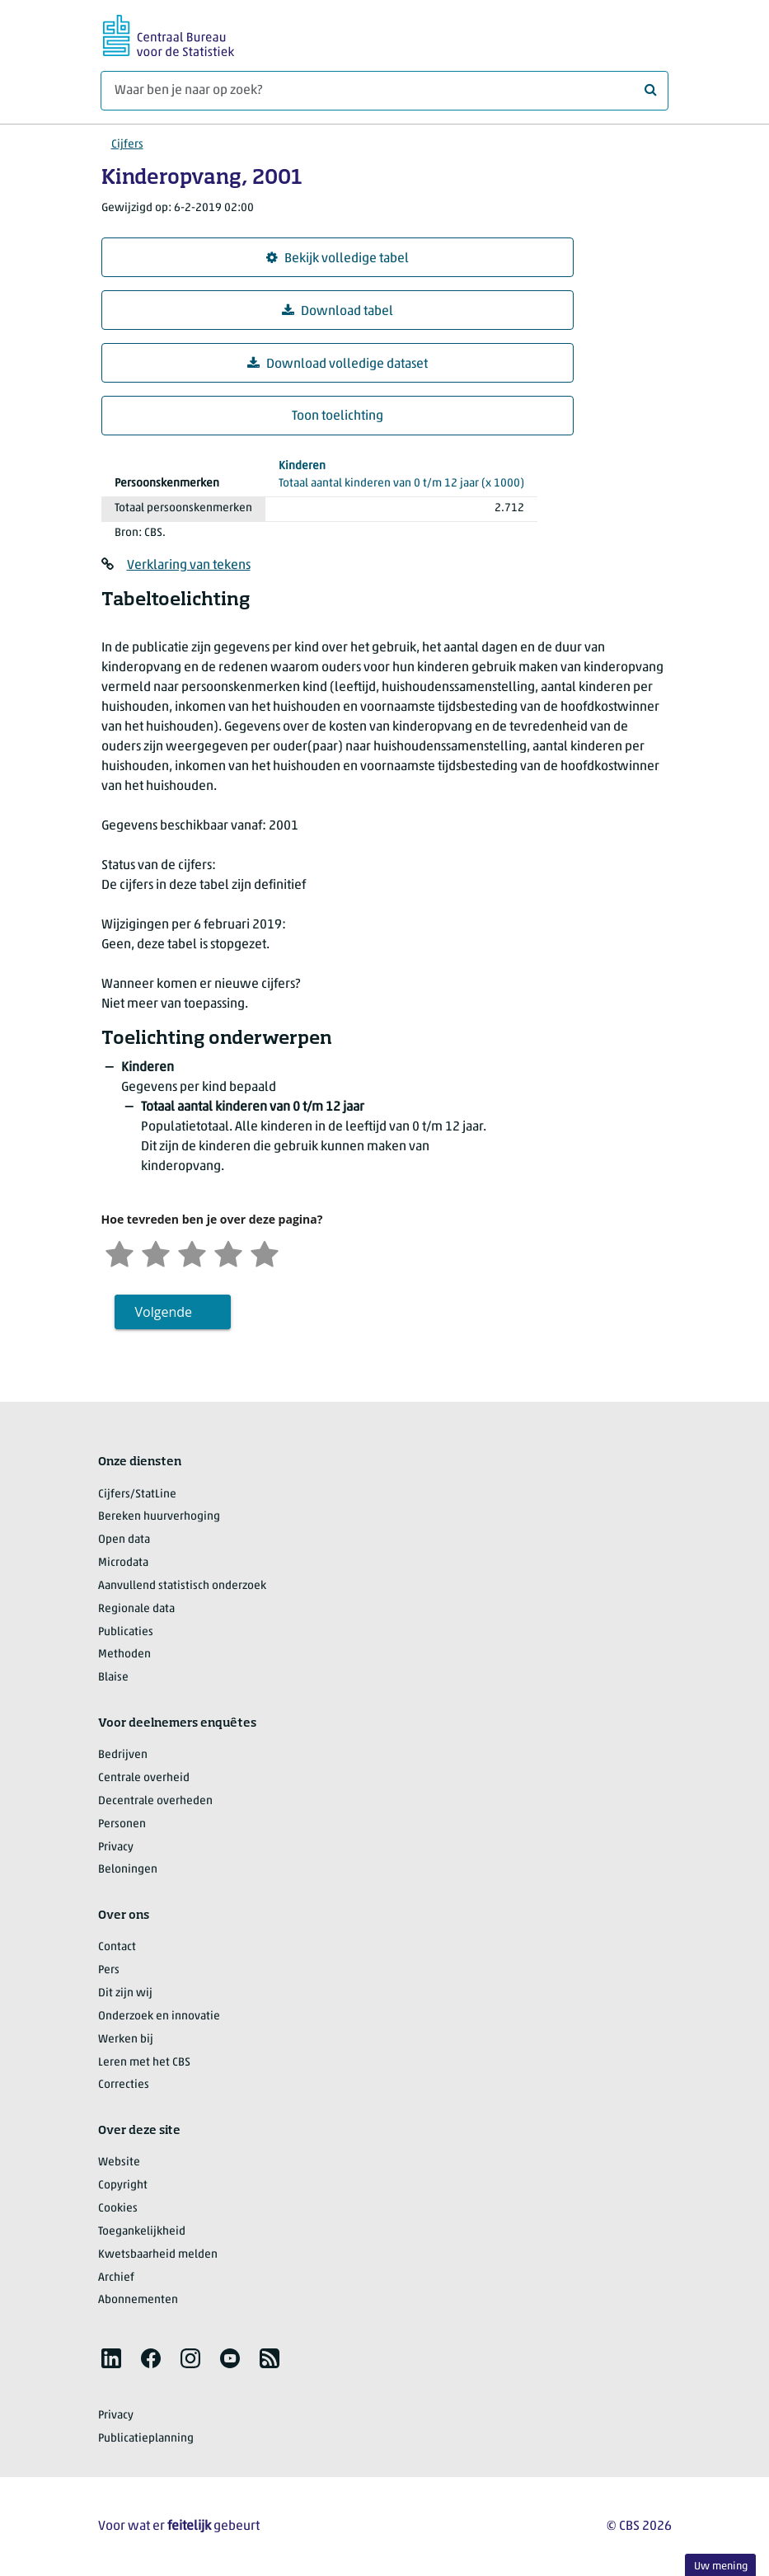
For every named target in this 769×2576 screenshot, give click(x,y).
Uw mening (721, 2566)
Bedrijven (123, 1755)
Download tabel (337, 311)
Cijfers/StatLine (137, 1494)
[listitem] (111, 2358)
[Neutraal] (192, 1252)
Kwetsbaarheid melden (158, 2254)
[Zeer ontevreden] (119, 1252)
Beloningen (127, 1869)
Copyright (123, 2185)
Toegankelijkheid (141, 2231)
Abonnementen (138, 2300)
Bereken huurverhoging (159, 1516)
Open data (124, 1540)
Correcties (123, 2085)
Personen (122, 1824)
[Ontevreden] (156, 1252)
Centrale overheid (144, 1778)
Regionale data (136, 1609)
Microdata (123, 1563)
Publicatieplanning (146, 2438)
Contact (117, 1947)
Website (119, 2162)
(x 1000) (401, 473)
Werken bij (125, 2039)
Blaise (113, 1677)
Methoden (124, 1654)
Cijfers (127, 144)
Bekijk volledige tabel (337, 258)
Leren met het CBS (144, 2062)
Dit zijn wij (125, 1993)
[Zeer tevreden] (264, 1252)
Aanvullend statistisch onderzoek (182, 1586)
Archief (116, 2278)
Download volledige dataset (337, 364)
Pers (109, 1970)
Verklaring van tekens (189, 565)
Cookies (118, 2208)
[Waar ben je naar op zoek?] (384, 90)
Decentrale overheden (155, 1801)
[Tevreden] (228, 1252)
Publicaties (125, 1632)
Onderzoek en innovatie (159, 2016)
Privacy (116, 1847)
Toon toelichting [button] (337, 416)
